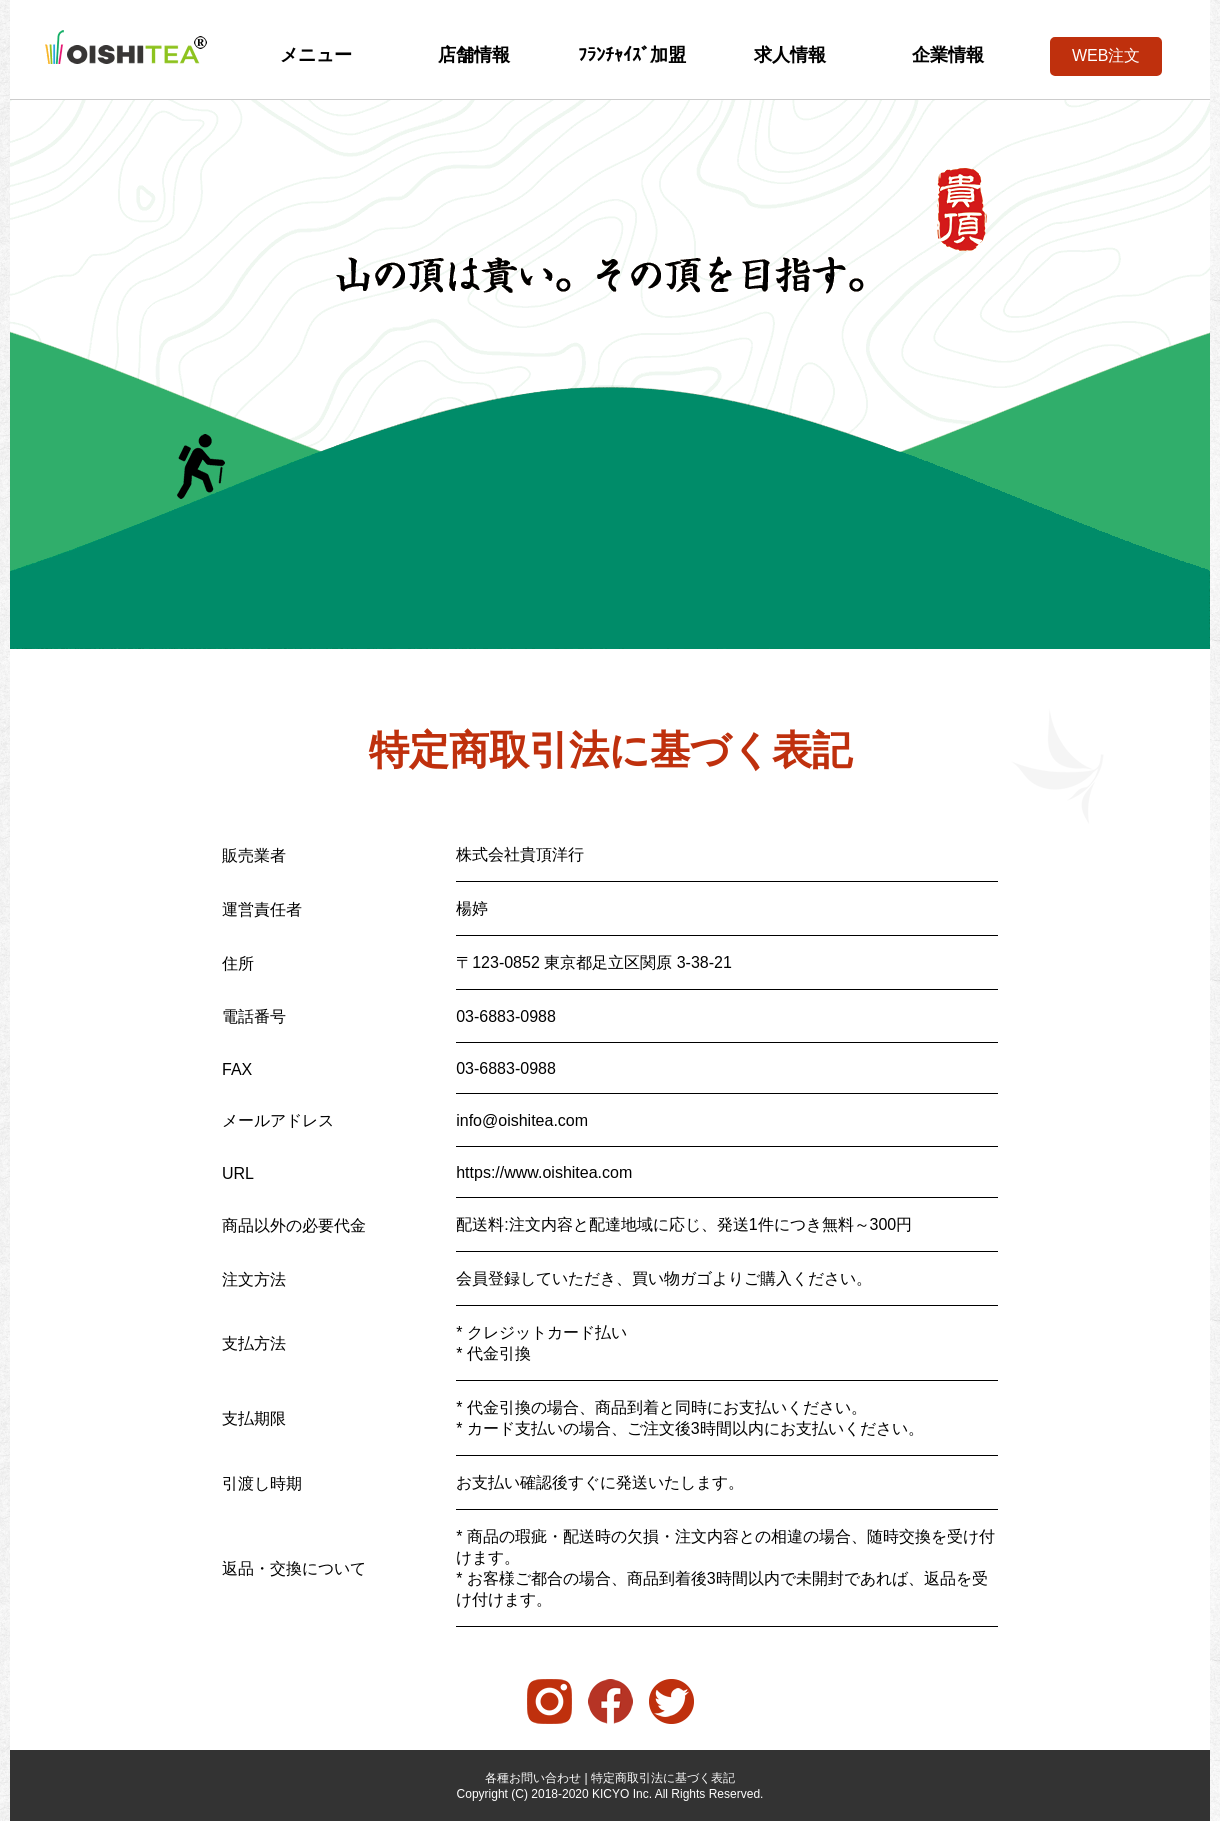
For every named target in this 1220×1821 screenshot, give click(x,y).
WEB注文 (1106, 55)
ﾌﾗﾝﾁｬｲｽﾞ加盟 (632, 55)
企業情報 (948, 55)
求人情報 (790, 55)
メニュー (316, 55)
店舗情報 (474, 55)
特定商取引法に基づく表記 (663, 1778)
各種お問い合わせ (533, 1778)
